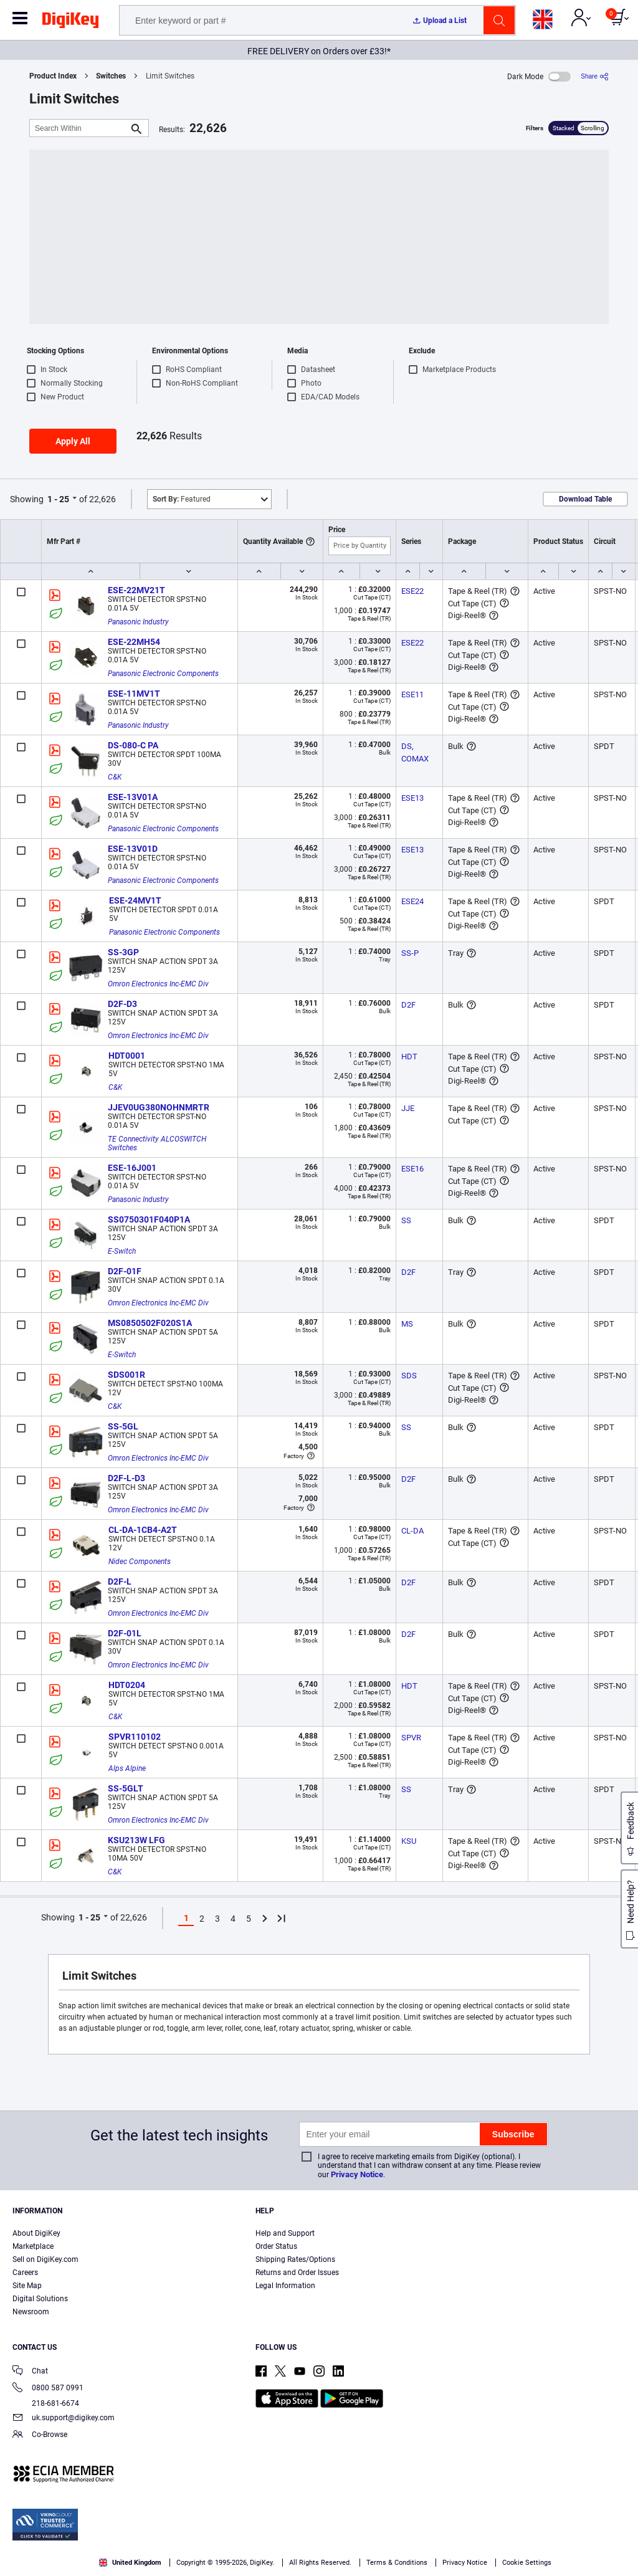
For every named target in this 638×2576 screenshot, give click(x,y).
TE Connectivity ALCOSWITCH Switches (158, 1143)
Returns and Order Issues (297, 2272)
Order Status (276, 2246)
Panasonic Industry (138, 622)
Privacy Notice (357, 2174)
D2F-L (119, 1581)
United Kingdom (130, 2563)
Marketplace (33, 2246)
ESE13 (412, 798)
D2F (408, 1004)
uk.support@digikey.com (63, 2419)
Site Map (27, 2285)
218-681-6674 (45, 2403)
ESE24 (412, 901)
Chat (30, 2372)
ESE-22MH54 (134, 642)
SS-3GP (123, 952)
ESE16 (412, 1168)
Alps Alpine (127, 1768)
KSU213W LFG (136, 1840)
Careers (25, 2272)
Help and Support (285, 2233)
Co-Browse (39, 2435)
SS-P (410, 953)
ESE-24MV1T (135, 900)
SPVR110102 (134, 1737)
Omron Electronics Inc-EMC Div (158, 984)
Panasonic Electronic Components (163, 673)
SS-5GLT (125, 1788)
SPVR (411, 1737)
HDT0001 (126, 1056)
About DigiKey (36, 2233)
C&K (114, 777)
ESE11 (412, 694)
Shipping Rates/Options (295, 2259)
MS (407, 1324)
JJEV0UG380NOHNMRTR (158, 1107)
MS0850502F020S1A (150, 1323)
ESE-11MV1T (134, 694)
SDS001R (126, 1375)
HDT (409, 1056)
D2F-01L (124, 1633)
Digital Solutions (40, 2298)
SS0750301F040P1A (149, 1219)
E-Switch (122, 1251)
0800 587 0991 (47, 2389)
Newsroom (30, 2311)
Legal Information (285, 2285)
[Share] (595, 76)
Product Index (53, 76)
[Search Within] (79, 128)
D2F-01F (124, 1271)
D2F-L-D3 (126, 1478)
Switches (111, 76)
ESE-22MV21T (136, 590)
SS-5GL (123, 1426)
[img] (70, 22)
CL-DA (412, 1530)
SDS (409, 1375)
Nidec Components (139, 1561)
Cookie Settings (526, 2563)
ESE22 (412, 591)
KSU (408, 1841)
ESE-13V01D (133, 849)
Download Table (585, 499)
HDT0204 (126, 1685)
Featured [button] (182, 499)
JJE (407, 1108)
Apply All (72, 441)
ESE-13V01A (133, 797)
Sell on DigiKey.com (45, 2259)
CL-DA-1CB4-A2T (142, 1530)
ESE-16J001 (132, 1168)
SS (406, 1220)
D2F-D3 (122, 1004)
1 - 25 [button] (58, 499)
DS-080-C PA (133, 745)
